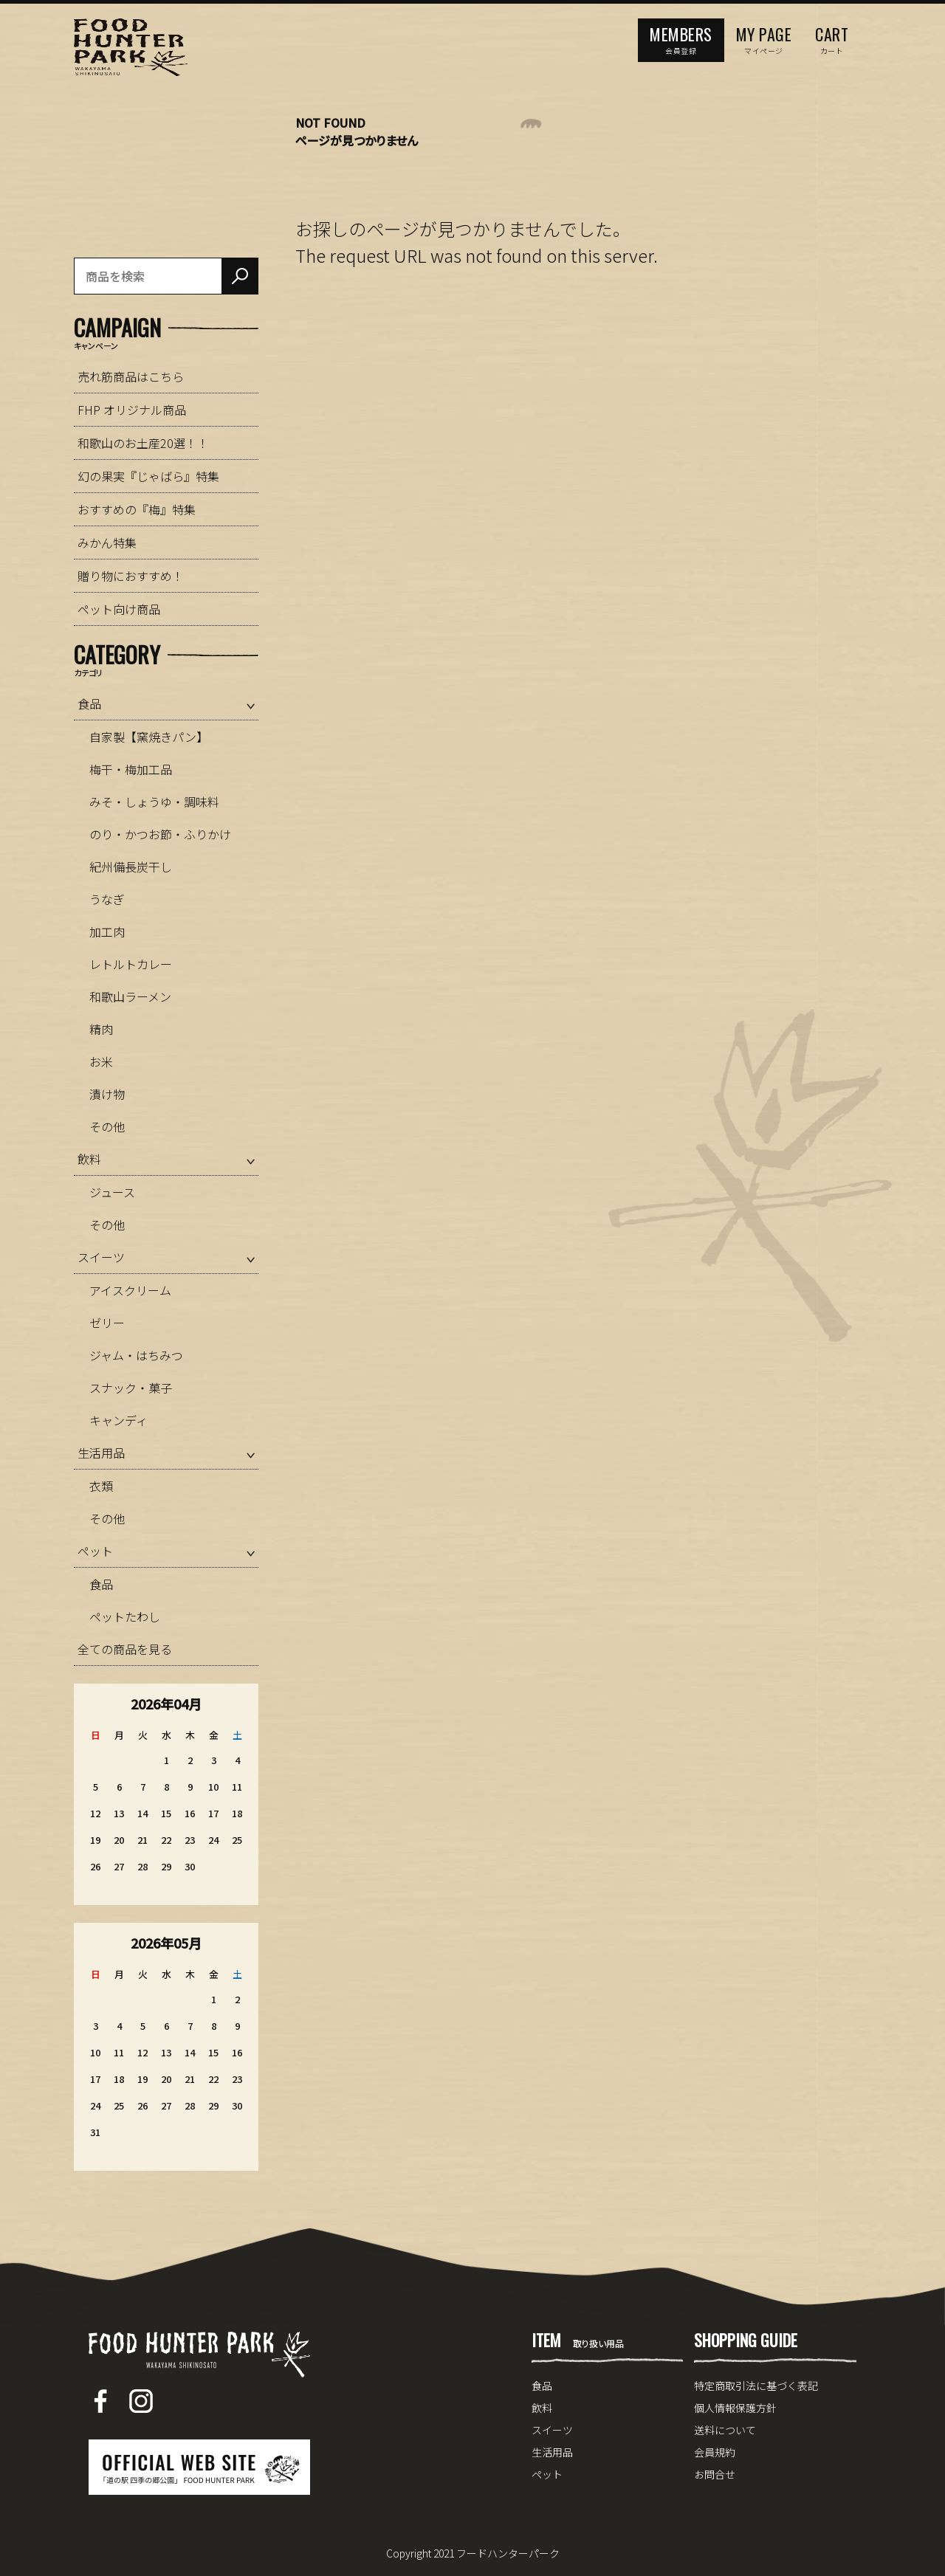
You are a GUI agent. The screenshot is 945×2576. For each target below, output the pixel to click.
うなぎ (107, 899)
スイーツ (101, 1257)
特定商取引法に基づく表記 (756, 2385)
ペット (95, 1551)
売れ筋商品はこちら (131, 376)
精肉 (101, 1029)
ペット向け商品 (119, 609)
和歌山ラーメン (130, 996)
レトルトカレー (130, 964)
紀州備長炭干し (130, 866)
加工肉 (107, 931)
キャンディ (118, 1420)
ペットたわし (124, 1616)
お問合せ (714, 2474)
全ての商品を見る (125, 1649)
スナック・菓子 (130, 1388)
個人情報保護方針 (735, 2407)
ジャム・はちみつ (136, 1355)
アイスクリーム (130, 1290)
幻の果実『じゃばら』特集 (148, 476)
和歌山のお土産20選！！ (143, 443)
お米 (101, 1061)
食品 (89, 703)
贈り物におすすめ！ (131, 576)
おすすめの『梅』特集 (137, 509)
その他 (107, 1126)
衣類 (101, 1486)
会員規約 (714, 2452)
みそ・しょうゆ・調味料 (154, 801)
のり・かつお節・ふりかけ (160, 834)
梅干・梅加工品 (130, 769)
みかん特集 (107, 542)
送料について (725, 2429)
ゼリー (107, 1323)
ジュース (112, 1192)
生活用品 (101, 1452)
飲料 (89, 1159)
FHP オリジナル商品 (132, 410)
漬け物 (107, 1094)
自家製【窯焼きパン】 (148, 736)
